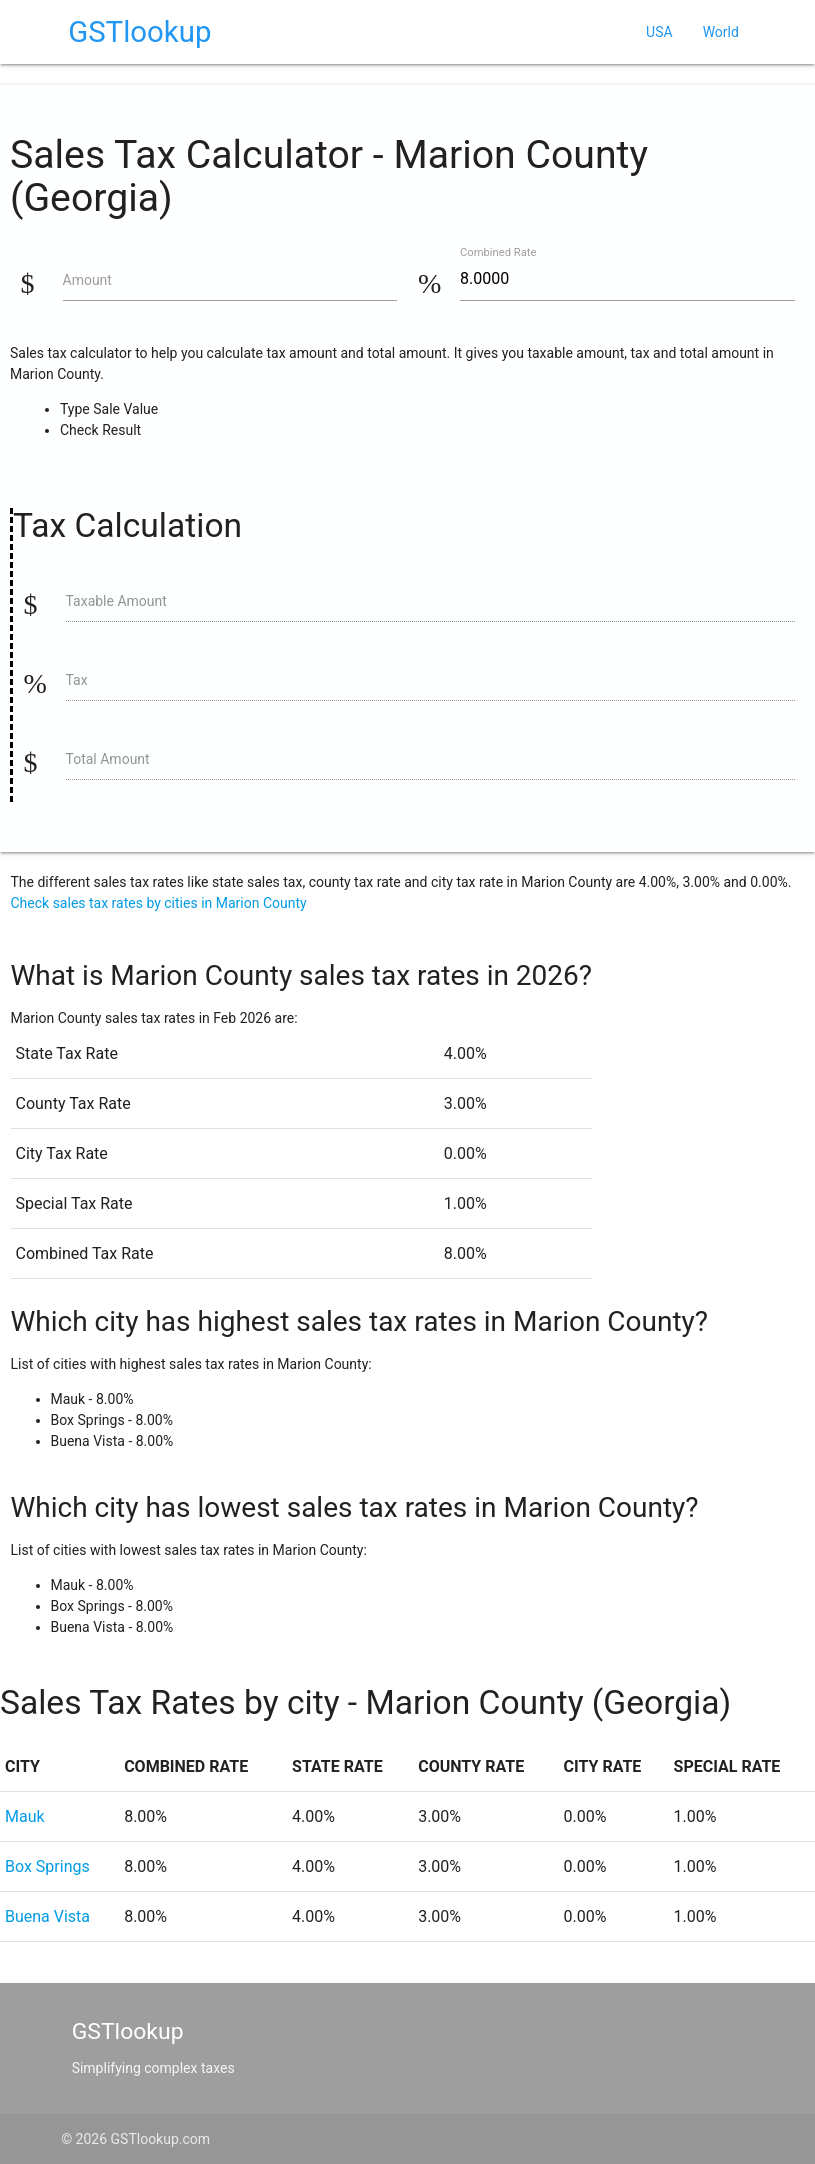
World (721, 32)
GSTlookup (139, 32)
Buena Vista (47, 1916)
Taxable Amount (116, 601)
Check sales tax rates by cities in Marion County (159, 903)
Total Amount (108, 759)
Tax (77, 680)
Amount (87, 280)
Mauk (25, 1816)
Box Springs (47, 1866)
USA (659, 32)
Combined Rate (498, 252)
